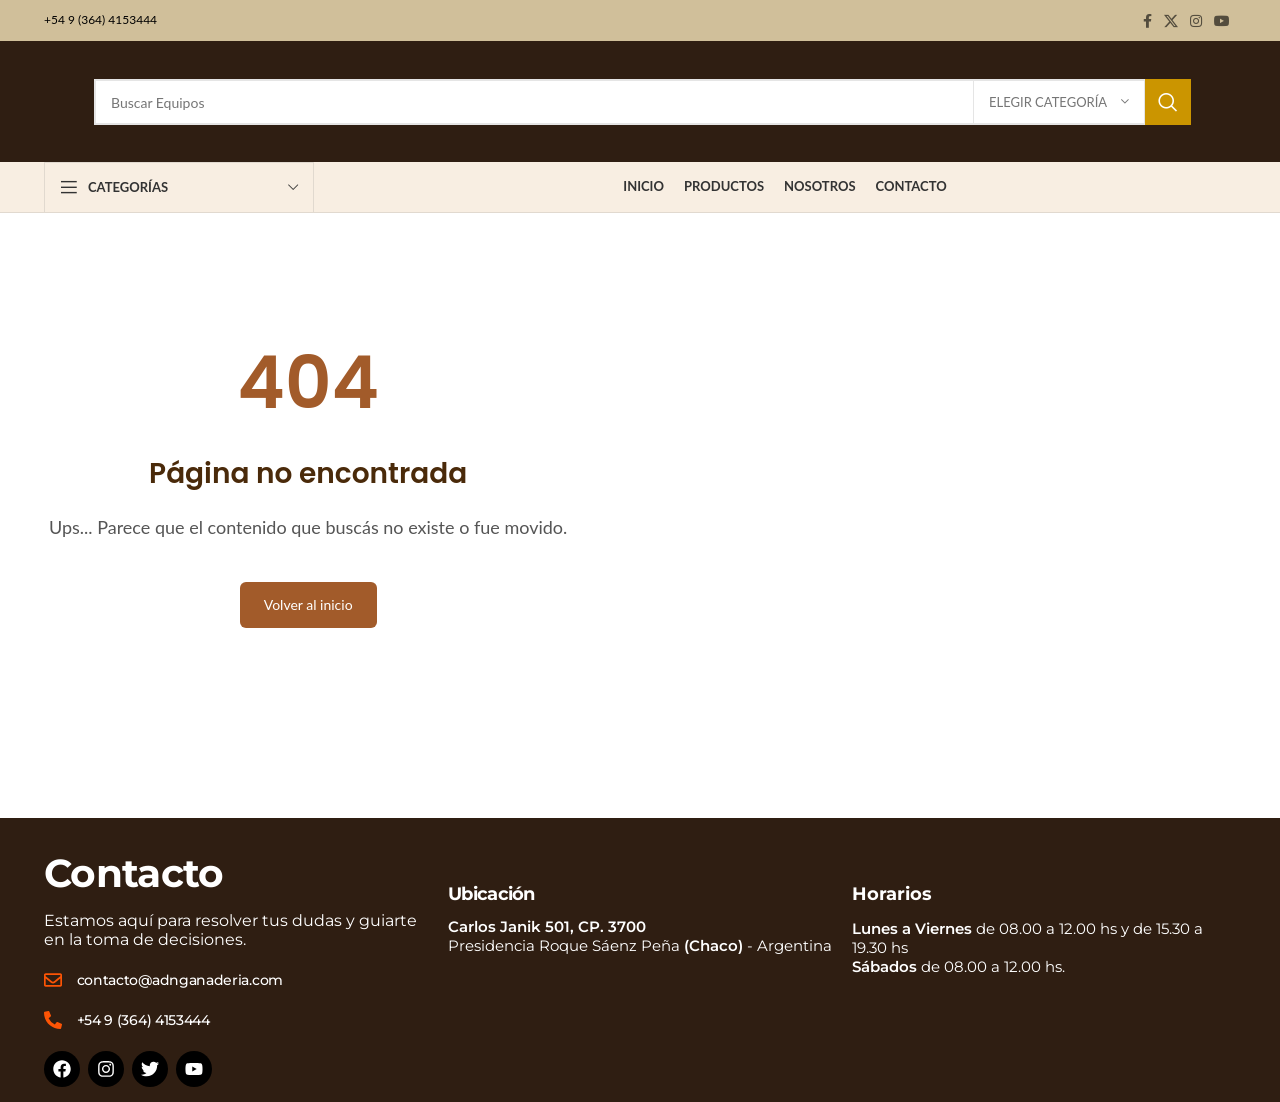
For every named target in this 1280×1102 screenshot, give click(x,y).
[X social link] (1171, 21)
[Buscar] (642, 102)
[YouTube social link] (1222, 21)
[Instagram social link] (1196, 21)
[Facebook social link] (1147, 21)
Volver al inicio (308, 604)
